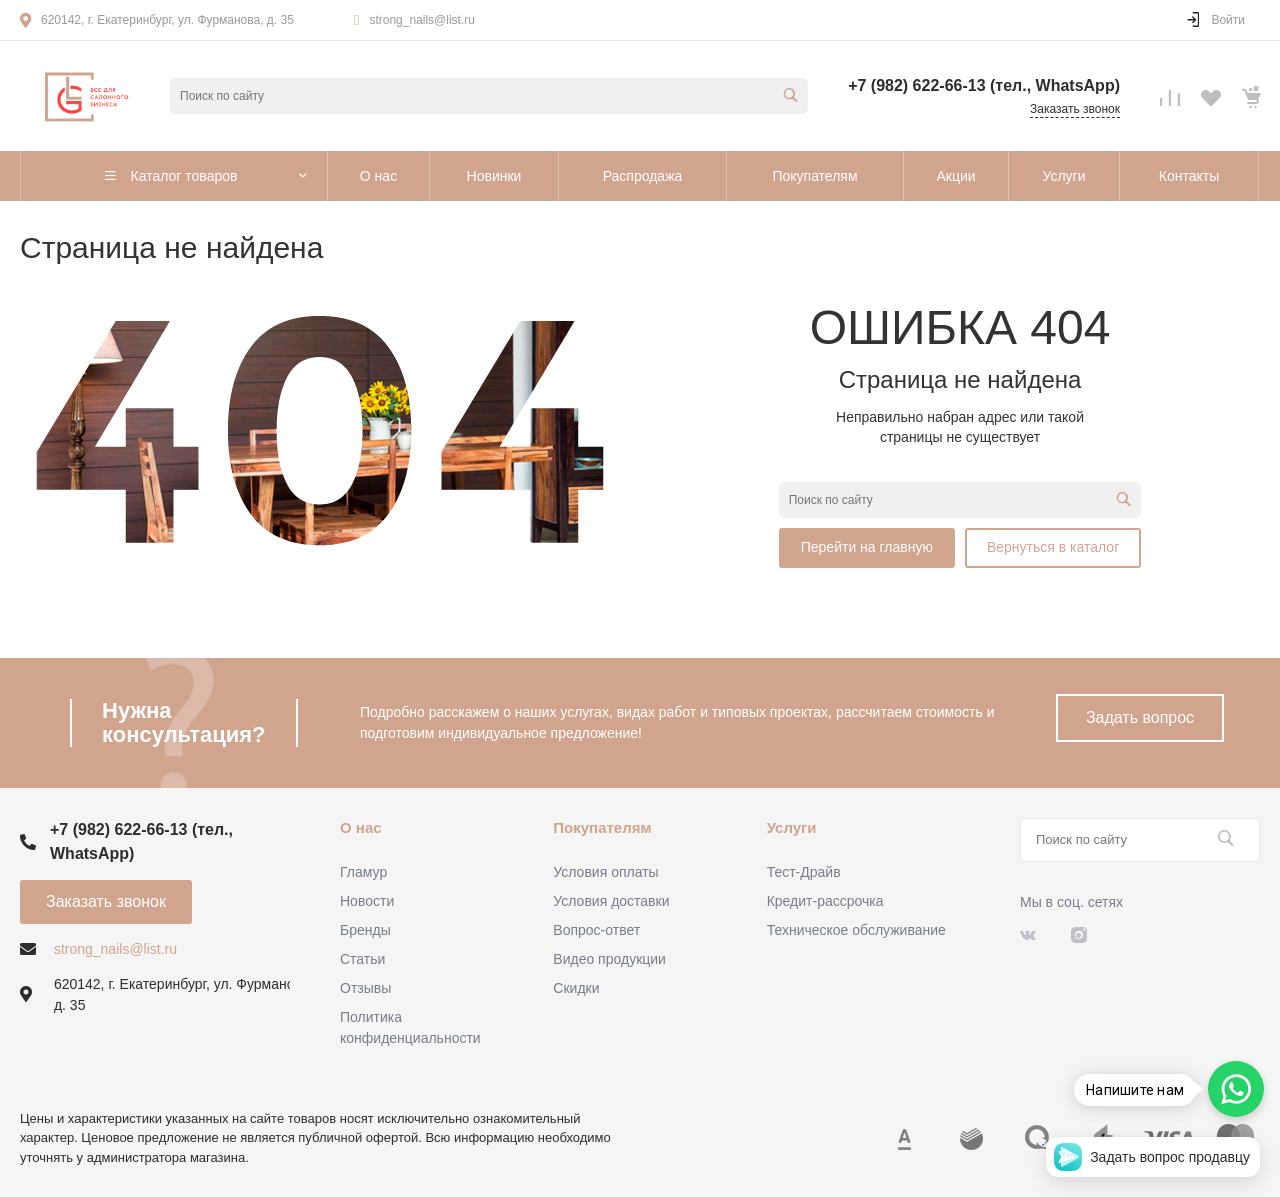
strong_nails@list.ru (422, 20)
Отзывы (365, 988)
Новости (367, 901)
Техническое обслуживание (856, 930)
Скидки (576, 988)
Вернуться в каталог (1053, 547)
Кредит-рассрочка (825, 901)
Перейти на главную (867, 547)
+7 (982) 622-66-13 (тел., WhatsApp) (984, 85)
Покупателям (602, 827)
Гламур (363, 872)
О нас (361, 827)
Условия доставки (611, 901)
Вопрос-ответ (596, 930)
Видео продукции (609, 959)
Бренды (365, 930)
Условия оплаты (605, 872)
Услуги (792, 827)
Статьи (362, 959)
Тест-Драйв (804, 872)
